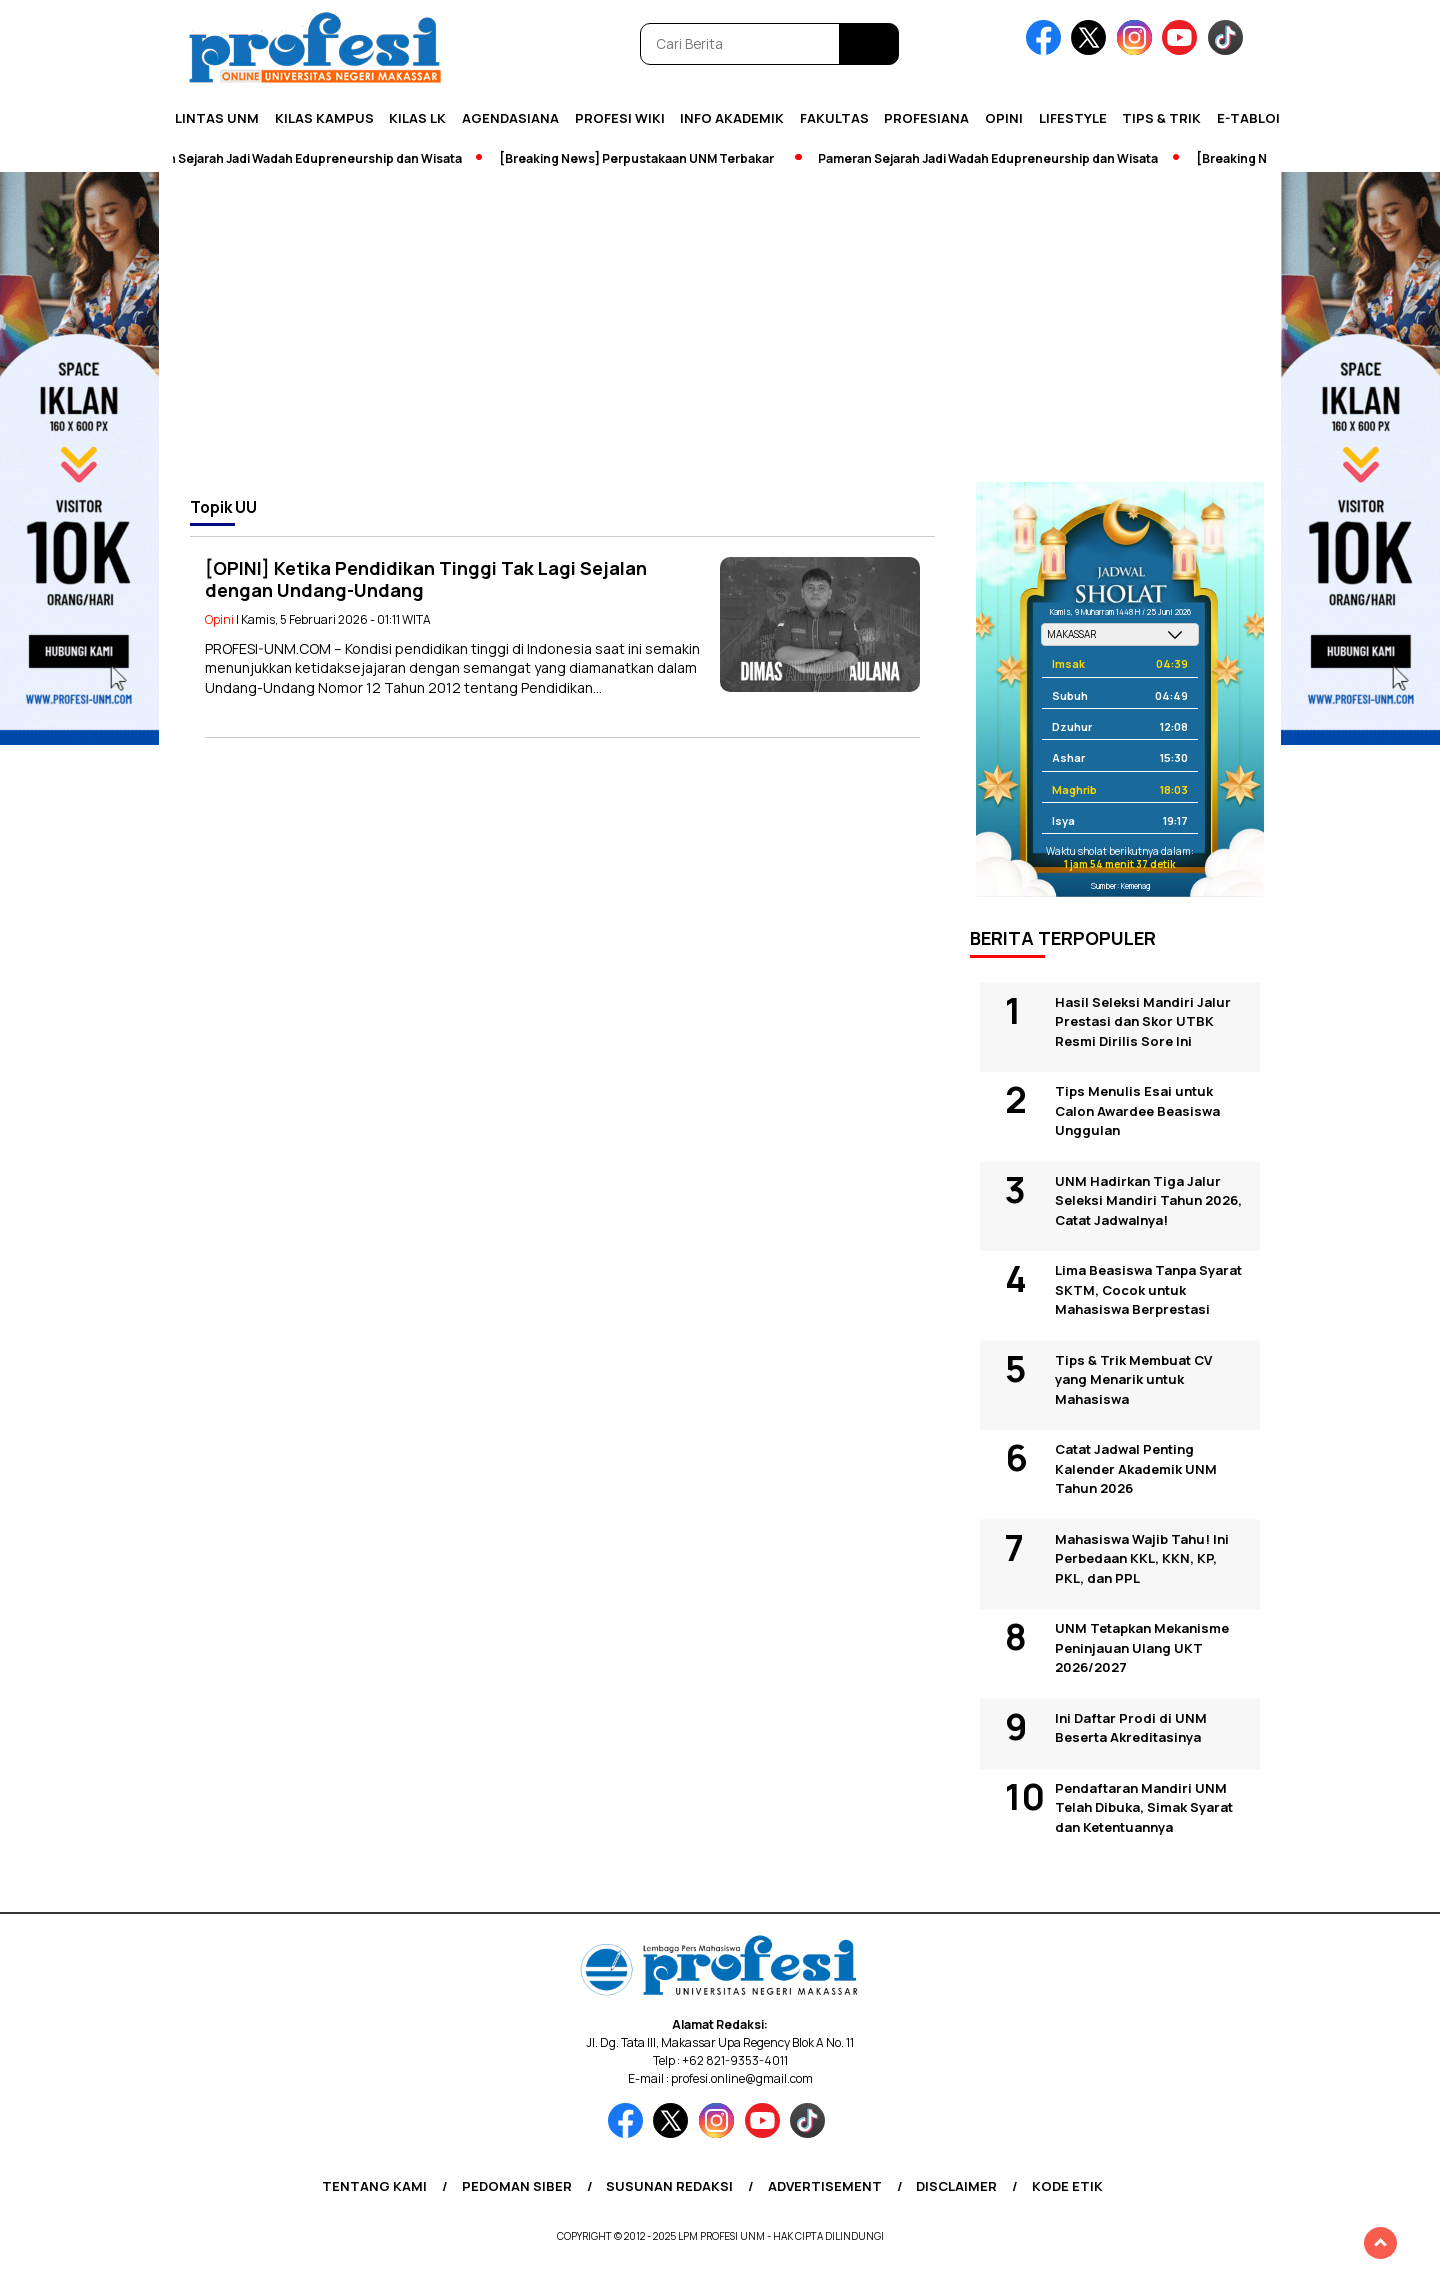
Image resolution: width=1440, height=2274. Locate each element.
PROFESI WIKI (620, 118)
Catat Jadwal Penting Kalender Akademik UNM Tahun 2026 (1136, 1468)
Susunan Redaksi (669, 2186)
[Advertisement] (720, 332)
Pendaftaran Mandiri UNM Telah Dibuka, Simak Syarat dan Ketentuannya (1144, 1807)
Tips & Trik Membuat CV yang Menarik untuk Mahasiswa (1133, 1379)
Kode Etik (1067, 2186)
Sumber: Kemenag (1120, 885)
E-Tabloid (1253, 118)
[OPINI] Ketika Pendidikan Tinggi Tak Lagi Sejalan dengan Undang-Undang (426, 579)
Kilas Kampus (324, 118)
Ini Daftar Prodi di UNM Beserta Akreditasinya (1131, 1728)
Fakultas (834, 118)
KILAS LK (417, 118)
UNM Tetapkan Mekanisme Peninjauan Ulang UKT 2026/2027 (1142, 1647)
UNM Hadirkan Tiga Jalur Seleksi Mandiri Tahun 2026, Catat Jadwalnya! (1148, 1200)
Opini (1004, 118)
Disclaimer (956, 2186)
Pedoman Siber (517, 2186)
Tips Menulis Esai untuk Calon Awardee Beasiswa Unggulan (1137, 1110)
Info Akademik (732, 118)
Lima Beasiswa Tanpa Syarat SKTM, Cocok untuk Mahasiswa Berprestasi (1148, 1289)
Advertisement (825, 2186)
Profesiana (926, 118)
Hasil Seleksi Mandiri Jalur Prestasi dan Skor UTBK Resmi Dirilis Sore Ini (1143, 1021)
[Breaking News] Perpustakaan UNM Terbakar (648, 158)
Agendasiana (510, 118)
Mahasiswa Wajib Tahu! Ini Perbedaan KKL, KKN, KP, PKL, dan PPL (1142, 1558)
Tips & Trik (1161, 118)
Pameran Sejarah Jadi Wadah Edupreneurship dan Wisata (304, 158)
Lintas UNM (217, 118)
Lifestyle (1073, 118)
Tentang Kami (374, 2186)
